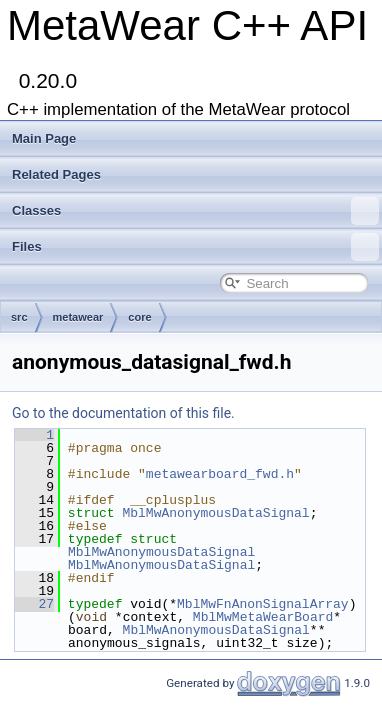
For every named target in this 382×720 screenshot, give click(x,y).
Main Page (44, 138)
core (139, 317)
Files (195, 247)
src (19, 317)
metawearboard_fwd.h (220, 474)
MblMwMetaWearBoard (263, 617)
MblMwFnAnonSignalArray (263, 604)
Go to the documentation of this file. (123, 413)
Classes (195, 211)
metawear (78, 317)
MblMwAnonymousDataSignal (215, 513)
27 (34, 604)
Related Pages (56, 174)
